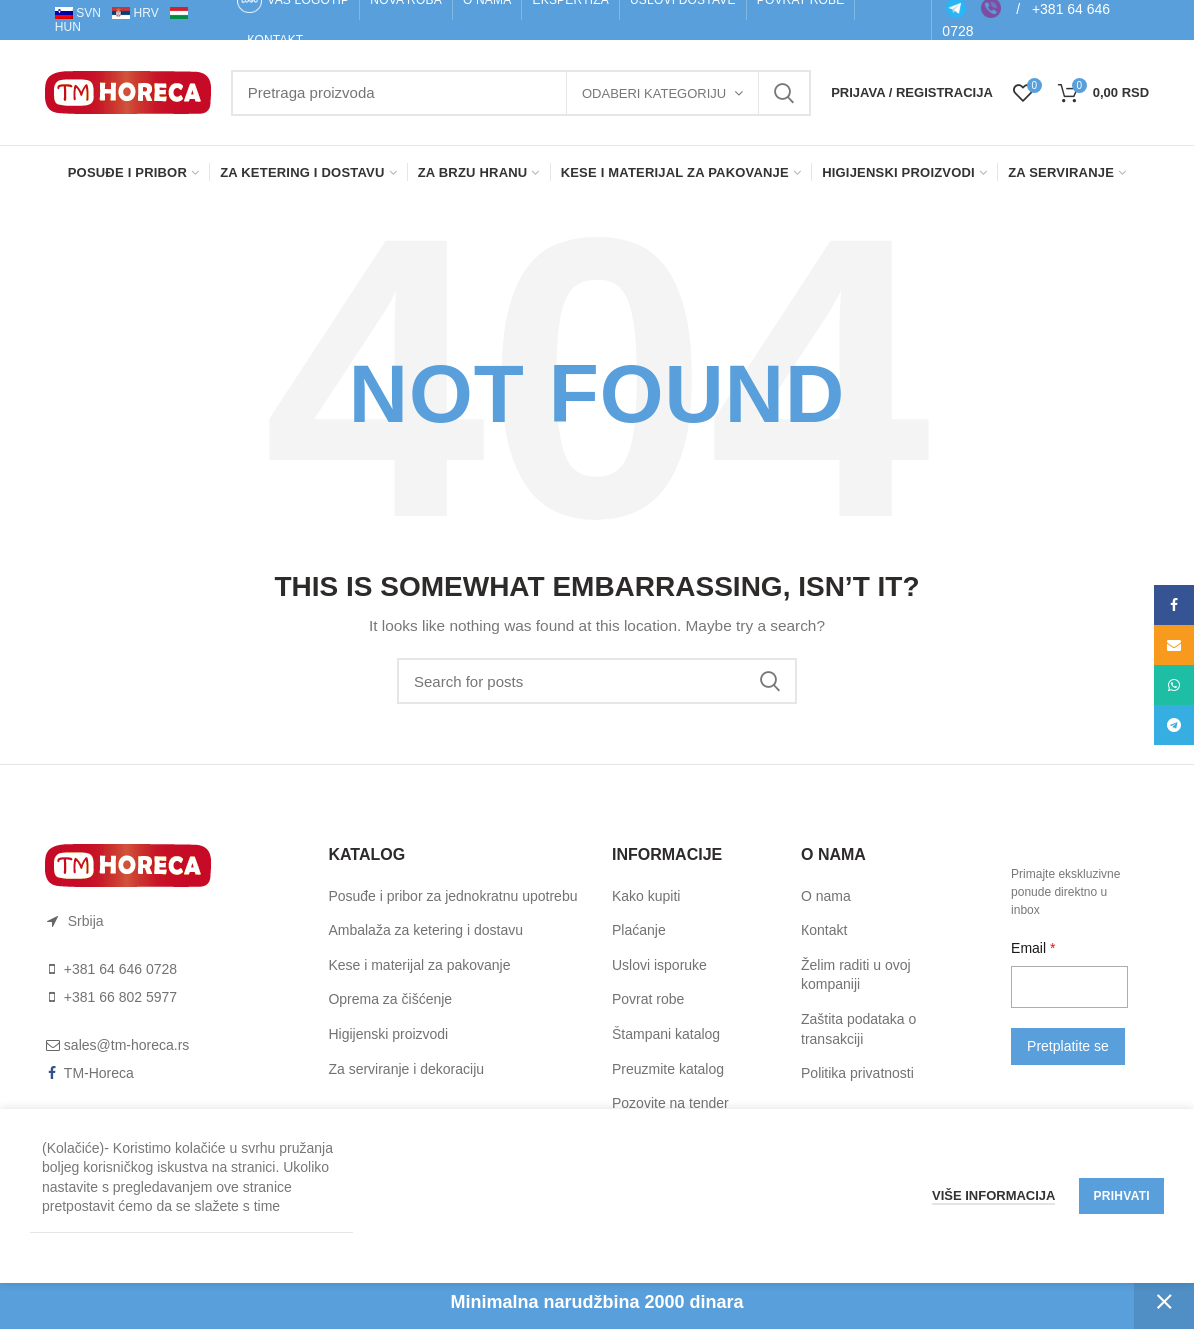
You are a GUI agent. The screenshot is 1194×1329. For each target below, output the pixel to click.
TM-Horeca (99, 1073)
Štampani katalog (666, 1034)
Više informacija (994, 1195)
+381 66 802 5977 (120, 997)
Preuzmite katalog (668, 1069)
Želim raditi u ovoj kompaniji (856, 975)
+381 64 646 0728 (120, 969)
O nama (826, 896)
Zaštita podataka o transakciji (858, 1029)
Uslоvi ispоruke (659, 965)
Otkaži (1164, 1302)
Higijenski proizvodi (388, 1034)
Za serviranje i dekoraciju (406, 1069)
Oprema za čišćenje (390, 999)
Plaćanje (639, 930)
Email (1030, 948)
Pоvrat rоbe (648, 999)
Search (784, 93)
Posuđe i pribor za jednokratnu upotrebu (452, 896)
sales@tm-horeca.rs (126, 1045)
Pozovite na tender (670, 1103)
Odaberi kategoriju (654, 93)
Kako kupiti (646, 896)
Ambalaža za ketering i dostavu (425, 930)
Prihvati (1121, 1196)
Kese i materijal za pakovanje (419, 965)
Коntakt (824, 930)
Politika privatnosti (857, 1073)
